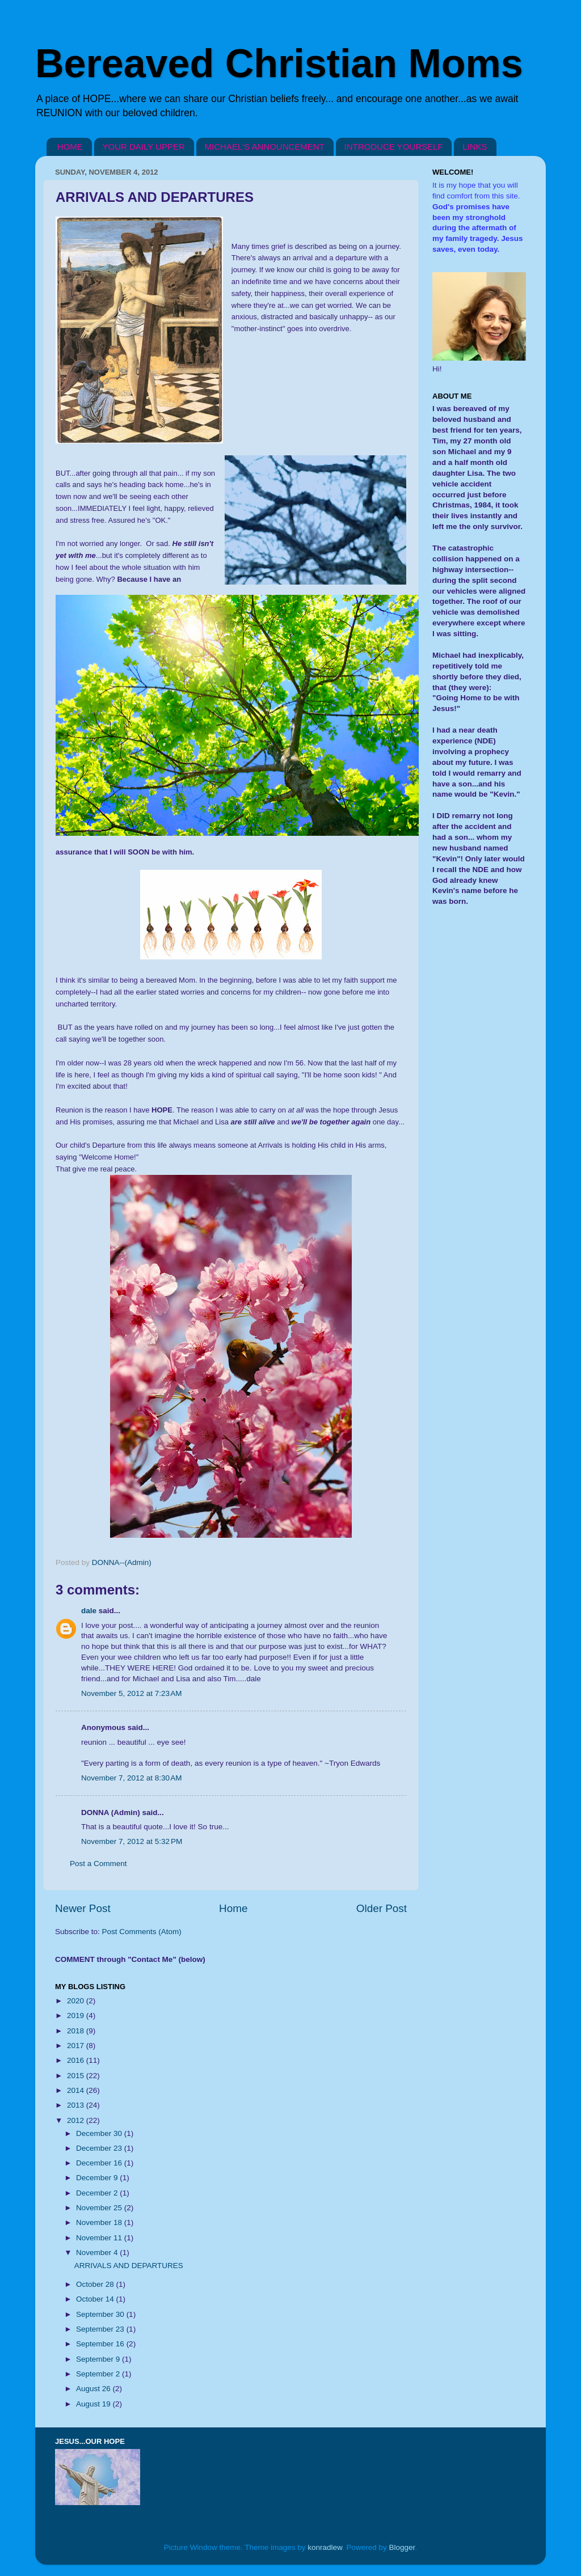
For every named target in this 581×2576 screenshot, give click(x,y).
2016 (76, 2060)
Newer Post (83, 1908)
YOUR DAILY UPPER (144, 146)
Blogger (402, 2547)
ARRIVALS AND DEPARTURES (128, 2265)
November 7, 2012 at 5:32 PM (131, 1841)
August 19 (94, 2404)
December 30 (100, 2133)
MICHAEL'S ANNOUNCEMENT (265, 146)
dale (88, 1610)
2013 (76, 2105)
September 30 (101, 2314)
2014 (76, 2090)
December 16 (100, 2163)
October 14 (96, 2299)
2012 (76, 2120)
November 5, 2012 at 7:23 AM (131, 1693)
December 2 (98, 2193)
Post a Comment (98, 1863)
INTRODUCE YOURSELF (393, 146)
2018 (76, 2031)
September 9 (99, 2359)
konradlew (325, 2547)
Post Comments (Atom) (142, 1931)
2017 (76, 2045)
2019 (76, 2015)
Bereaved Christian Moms (279, 63)
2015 (76, 2075)
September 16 (101, 2344)
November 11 (100, 2238)
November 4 (98, 2252)
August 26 (94, 2388)
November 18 (100, 2222)
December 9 (98, 2177)
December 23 (100, 2148)
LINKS (474, 146)
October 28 (96, 2284)
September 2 (99, 2374)
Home (233, 1908)
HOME (70, 146)
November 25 (100, 2207)
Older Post (381, 1908)
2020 (76, 2000)
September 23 (101, 2329)
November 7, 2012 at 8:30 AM (131, 1778)
